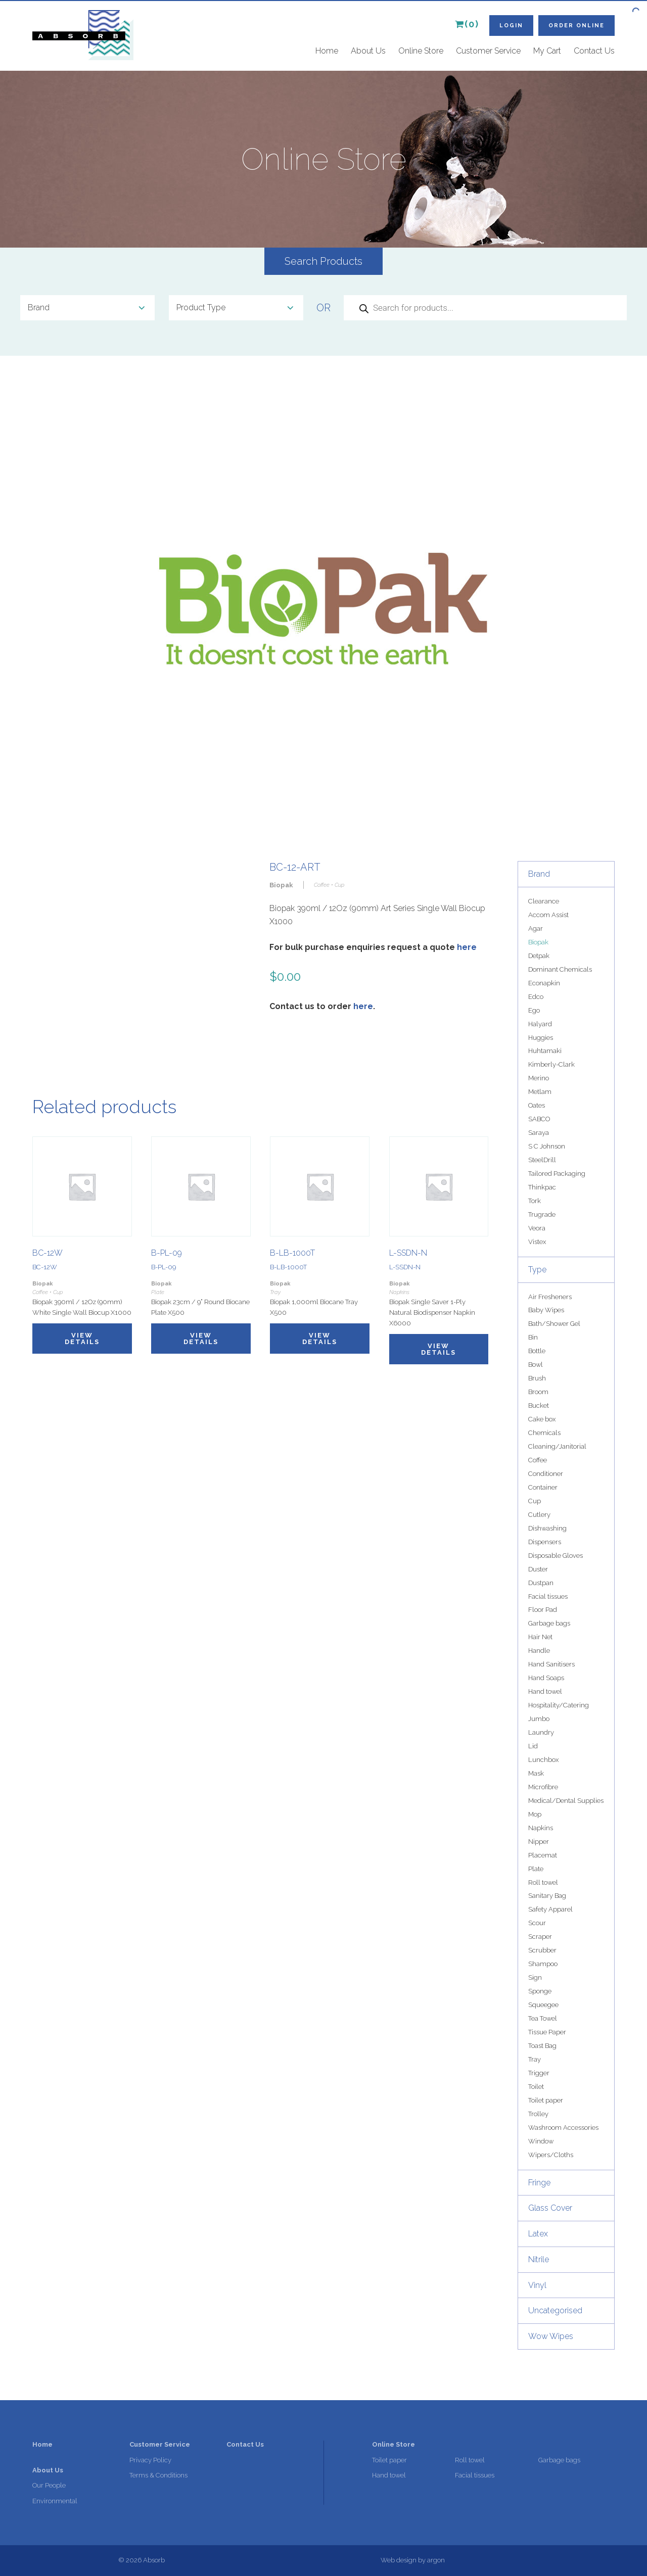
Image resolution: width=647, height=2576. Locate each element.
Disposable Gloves (555, 1555)
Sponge (539, 1991)
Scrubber (542, 1950)
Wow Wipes (550, 2336)
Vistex (537, 1242)
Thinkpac (542, 1187)
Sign (535, 1977)
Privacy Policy (150, 2460)
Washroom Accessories (563, 2127)
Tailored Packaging (556, 1173)
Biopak (538, 942)
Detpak (538, 956)
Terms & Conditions (158, 2475)
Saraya (538, 1132)
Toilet (536, 2086)
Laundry (541, 1732)
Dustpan (540, 1583)
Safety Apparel (550, 1909)
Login (511, 25)
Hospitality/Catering (558, 1705)
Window (540, 2141)
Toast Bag (542, 2045)
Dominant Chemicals (560, 969)
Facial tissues (548, 1596)
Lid (533, 1746)
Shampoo (543, 1964)
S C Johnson (546, 1146)
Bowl (535, 1364)
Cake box (542, 1419)
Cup (534, 1501)
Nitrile (538, 2259)
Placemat (542, 1855)
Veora (536, 1228)
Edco (535, 996)
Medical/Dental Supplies (566, 1800)
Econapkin (544, 983)
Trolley (538, 2114)
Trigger (538, 2073)
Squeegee (543, 2005)
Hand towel (545, 1691)
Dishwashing (547, 1528)
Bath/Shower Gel (554, 1323)
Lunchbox (543, 1759)
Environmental (54, 2501)
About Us (368, 51)
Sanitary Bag (547, 1895)
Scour (537, 1923)
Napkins (540, 1828)
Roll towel (543, 1882)
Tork (534, 1201)
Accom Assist (548, 915)
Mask (536, 1773)
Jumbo (538, 1719)
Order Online (576, 25)
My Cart (547, 51)
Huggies (540, 1037)
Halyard (540, 1024)
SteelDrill (542, 1160)
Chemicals (544, 1433)
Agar (535, 928)
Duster (538, 1569)
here (467, 947)
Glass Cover (550, 2208)
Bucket (538, 1405)
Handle (539, 1650)
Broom (538, 1392)
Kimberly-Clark (551, 1064)
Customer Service (488, 51)
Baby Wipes (546, 1310)
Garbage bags (549, 1623)
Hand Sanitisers (551, 1664)
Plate (535, 1869)
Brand (539, 874)
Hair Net (540, 1637)
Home (326, 51)
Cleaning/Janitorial (557, 1446)
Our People (49, 2485)
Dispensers (544, 1542)
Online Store (420, 51)
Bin (533, 1337)
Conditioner (545, 1473)
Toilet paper (545, 2100)
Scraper (540, 1936)
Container (543, 1487)
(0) (467, 24)
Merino (538, 1078)
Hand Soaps (546, 1678)
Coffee (537, 1460)
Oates (536, 1105)
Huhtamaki (545, 1051)
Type (537, 1269)
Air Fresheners (550, 1297)
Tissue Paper (547, 2032)
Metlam (539, 1091)
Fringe (539, 2182)
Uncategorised (555, 2310)
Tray (534, 2059)
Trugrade (542, 1214)
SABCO (539, 1119)
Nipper (538, 1841)
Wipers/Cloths (550, 2155)
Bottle (536, 1351)
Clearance (543, 901)
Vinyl (537, 2285)
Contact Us (594, 51)
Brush (537, 1378)
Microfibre (543, 1787)
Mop (534, 1814)
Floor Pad (542, 1609)
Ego (534, 1010)
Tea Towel (542, 2018)
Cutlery (539, 1514)
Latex (538, 2233)
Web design (399, 2560)
